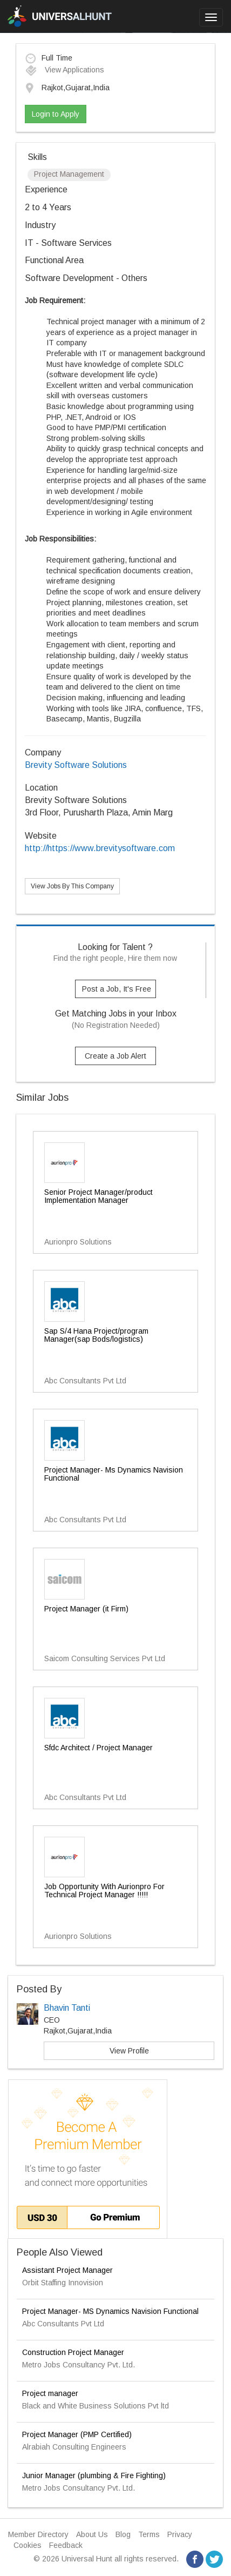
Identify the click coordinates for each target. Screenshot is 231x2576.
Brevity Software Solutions (76, 765)
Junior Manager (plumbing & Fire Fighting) (94, 2475)
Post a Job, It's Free (116, 989)
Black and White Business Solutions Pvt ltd (95, 2405)
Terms (149, 2534)
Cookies (27, 2545)
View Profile (129, 2050)
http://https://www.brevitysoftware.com (100, 848)
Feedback (66, 2545)
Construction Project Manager (73, 2352)
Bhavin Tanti (67, 2007)
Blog (123, 2534)
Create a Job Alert (115, 1056)
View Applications (64, 69)
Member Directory (38, 2534)
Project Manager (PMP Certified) (77, 2434)
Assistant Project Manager (67, 2270)
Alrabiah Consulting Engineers (74, 2447)
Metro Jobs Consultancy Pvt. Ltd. (78, 2364)
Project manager (50, 2393)
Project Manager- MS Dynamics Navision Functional (110, 2311)
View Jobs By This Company (72, 886)
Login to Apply (55, 114)
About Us (92, 2534)
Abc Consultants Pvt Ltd (63, 2323)
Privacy (179, 2534)
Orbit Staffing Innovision (62, 2282)
